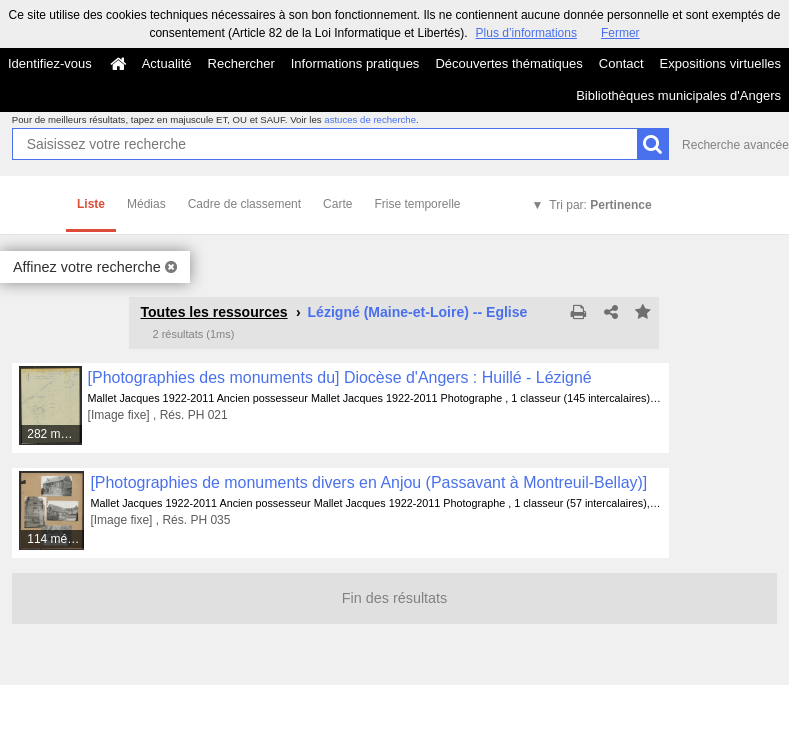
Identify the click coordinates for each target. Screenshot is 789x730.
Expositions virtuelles (720, 63)
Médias (146, 204)
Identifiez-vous (50, 63)
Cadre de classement (244, 204)
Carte (337, 204)
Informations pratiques (355, 63)
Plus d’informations (526, 33)
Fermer (620, 33)
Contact (621, 63)
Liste (91, 204)
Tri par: (600, 205)
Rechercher (241, 63)
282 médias (55, 434)
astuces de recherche (370, 119)
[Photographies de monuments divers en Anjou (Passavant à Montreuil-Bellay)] (368, 482)
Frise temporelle (417, 204)
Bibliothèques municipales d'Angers (678, 95)
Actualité (167, 63)
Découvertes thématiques (508, 63)
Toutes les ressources (213, 312)
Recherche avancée (735, 145)
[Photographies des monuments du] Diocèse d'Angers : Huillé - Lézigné (340, 377)
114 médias (56, 539)
